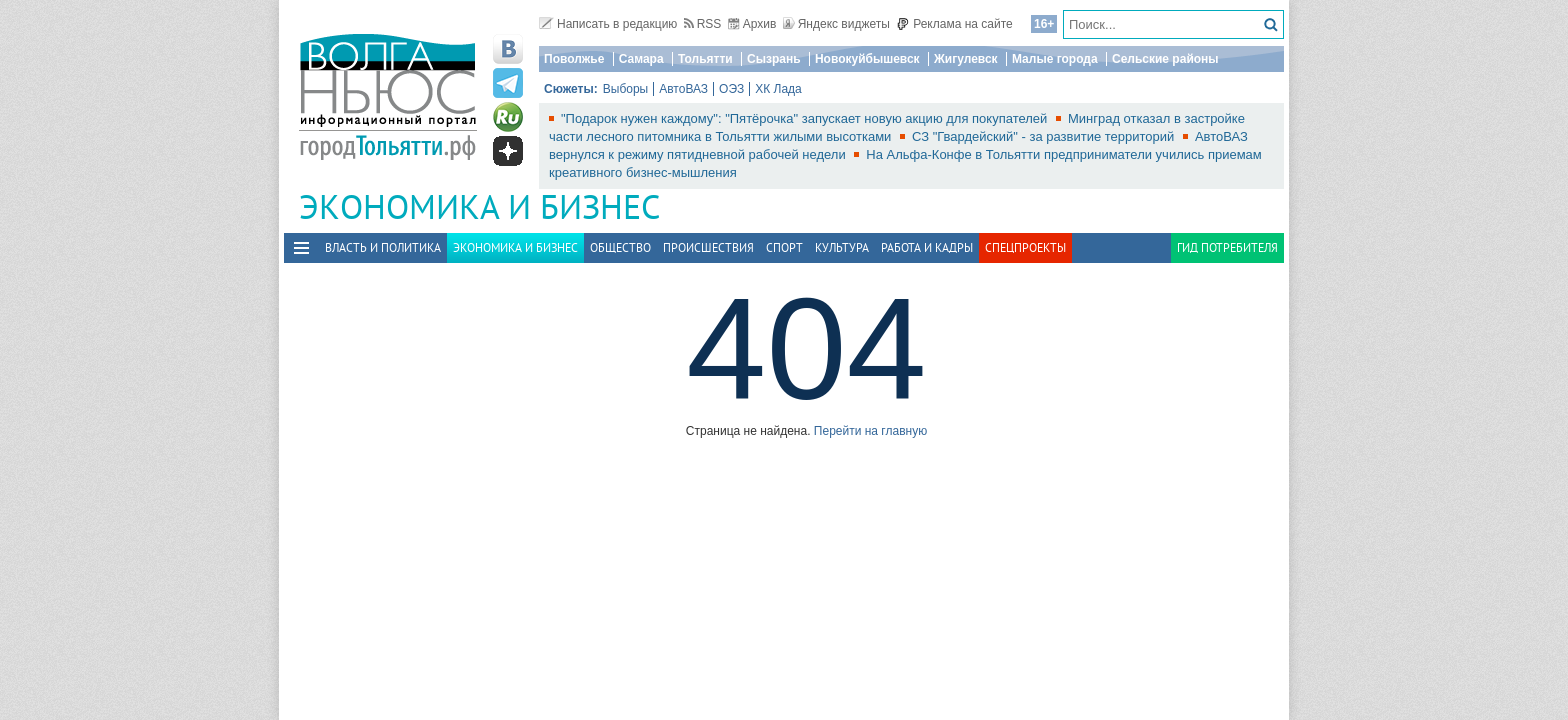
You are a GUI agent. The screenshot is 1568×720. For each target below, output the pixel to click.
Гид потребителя (1227, 247)
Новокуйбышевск (867, 59)
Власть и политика (383, 247)
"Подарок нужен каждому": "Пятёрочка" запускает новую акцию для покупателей (806, 118)
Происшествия (708, 247)
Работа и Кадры (927, 247)
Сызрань (774, 59)
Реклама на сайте (954, 24)
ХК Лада (778, 89)
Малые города (1055, 59)
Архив (752, 24)
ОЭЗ (731, 89)
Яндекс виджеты (836, 24)
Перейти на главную (870, 431)
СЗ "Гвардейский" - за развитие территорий (1045, 136)
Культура (842, 247)
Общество (620, 247)
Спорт (784, 247)
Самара (641, 59)
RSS (703, 24)
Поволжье (574, 59)
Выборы (625, 89)
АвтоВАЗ (683, 89)
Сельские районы (1165, 59)
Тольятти (705, 59)
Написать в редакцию (608, 24)
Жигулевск (966, 59)
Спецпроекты (1025, 247)
